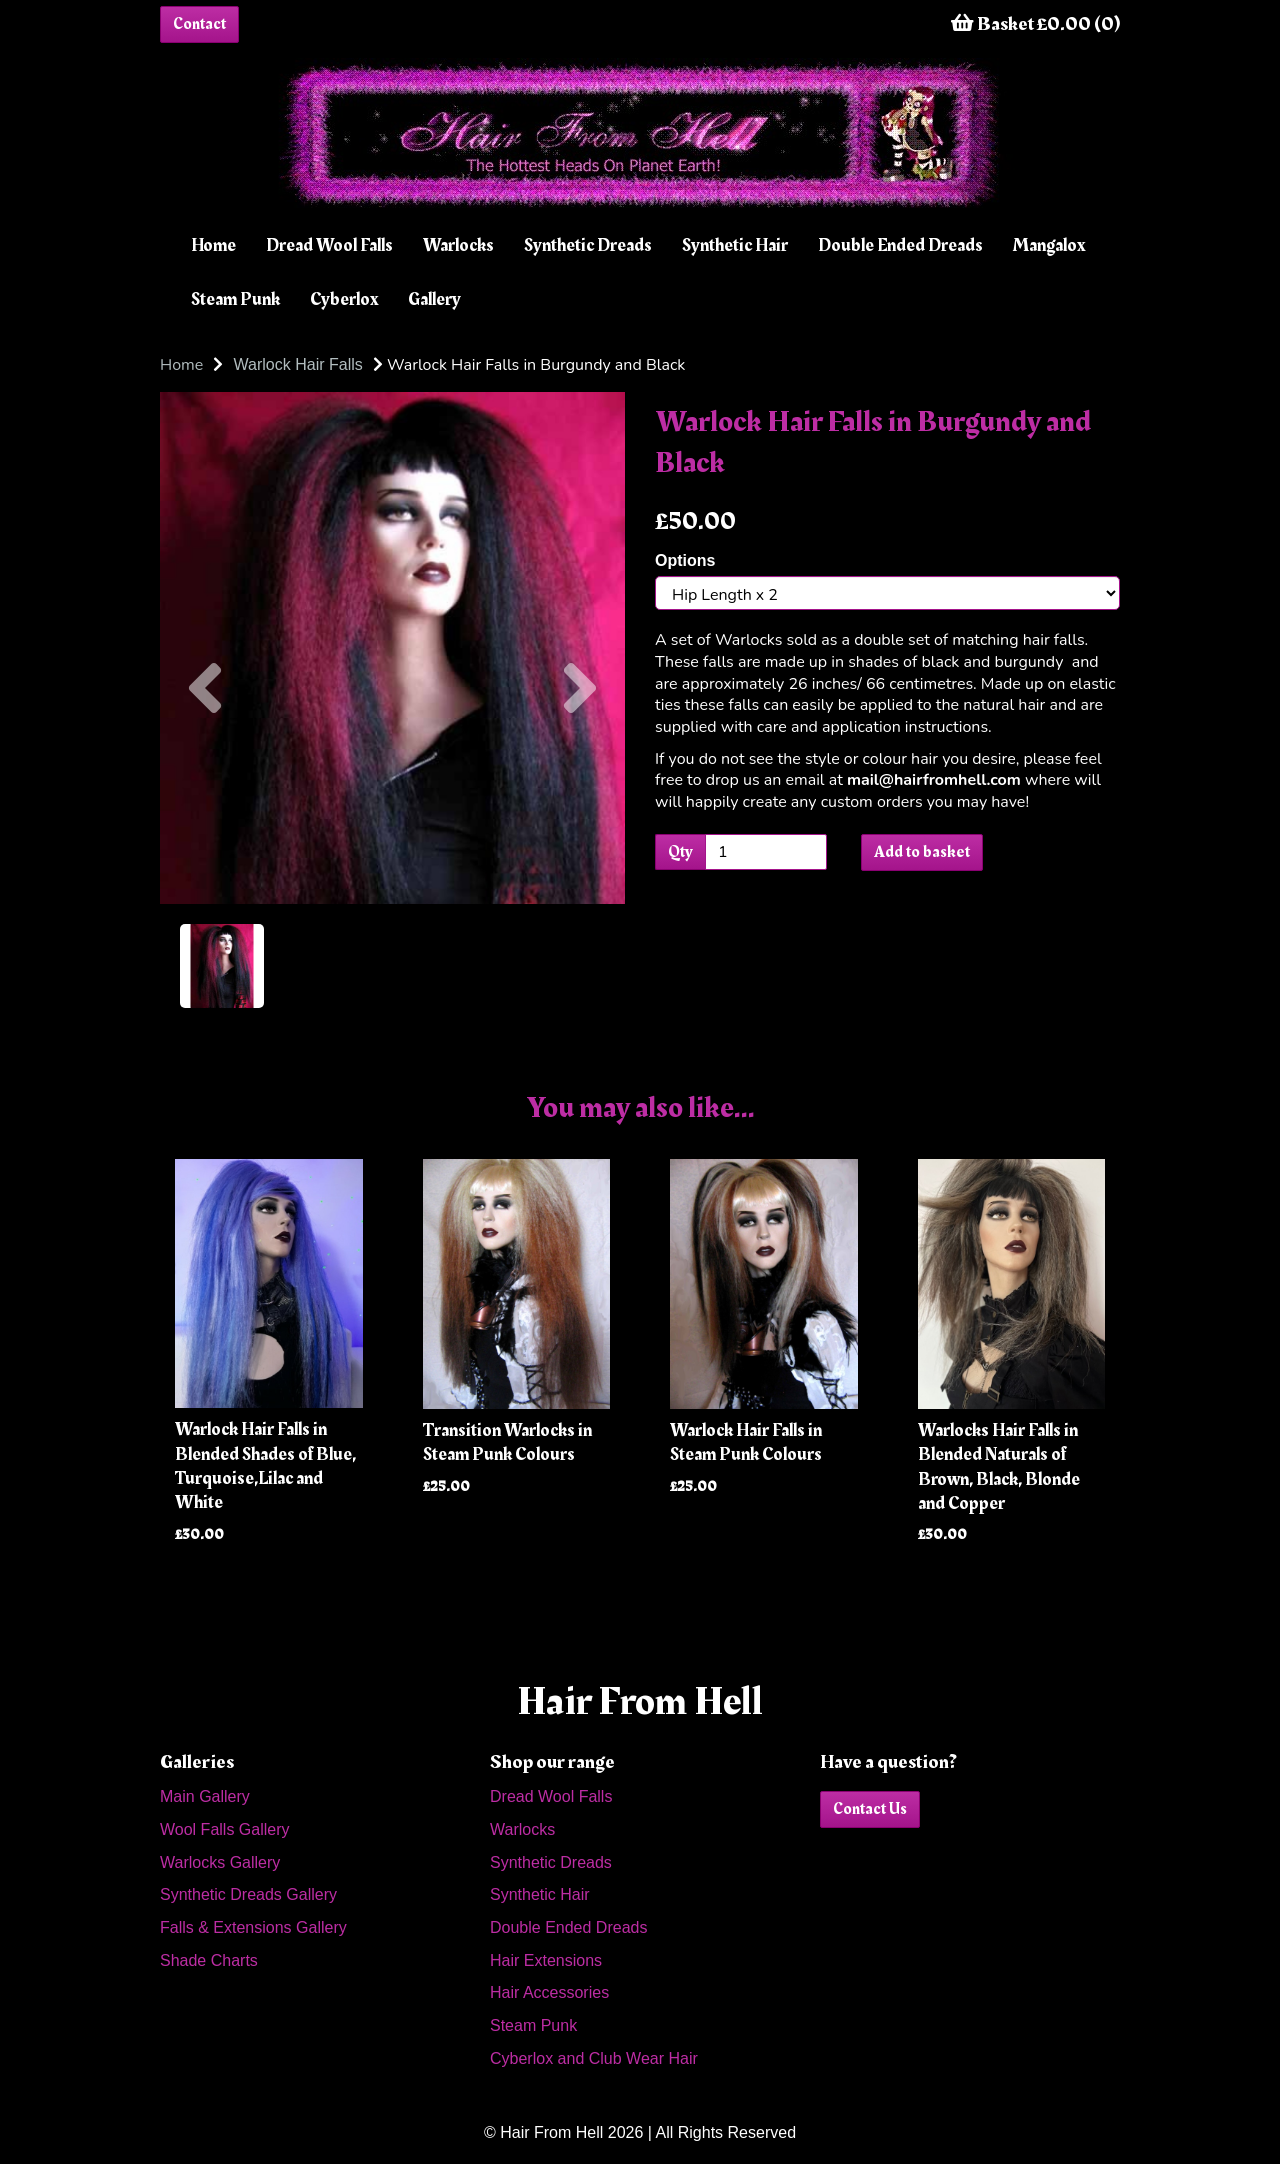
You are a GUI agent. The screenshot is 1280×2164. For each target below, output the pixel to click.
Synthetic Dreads (588, 245)
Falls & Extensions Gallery (253, 1927)
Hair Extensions (546, 1960)
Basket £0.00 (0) (1035, 24)
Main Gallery (205, 1796)
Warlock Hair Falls (298, 364)
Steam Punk (235, 299)
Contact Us (870, 1809)
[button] (205, 776)
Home (213, 245)
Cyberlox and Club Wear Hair (594, 2058)
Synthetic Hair (735, 245)
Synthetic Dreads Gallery (248, 1894)
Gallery (434, 299)
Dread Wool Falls (329, 245)
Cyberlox (344, 299)
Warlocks (458, 245)
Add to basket (922, 852)
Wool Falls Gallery (225, 1829)
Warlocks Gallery (220, 1862)
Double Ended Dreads (900, 245)
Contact (199, 24)
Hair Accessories (549, 1992)
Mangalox (1049, 245)
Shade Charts (209, 1960)
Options (685, 560)
